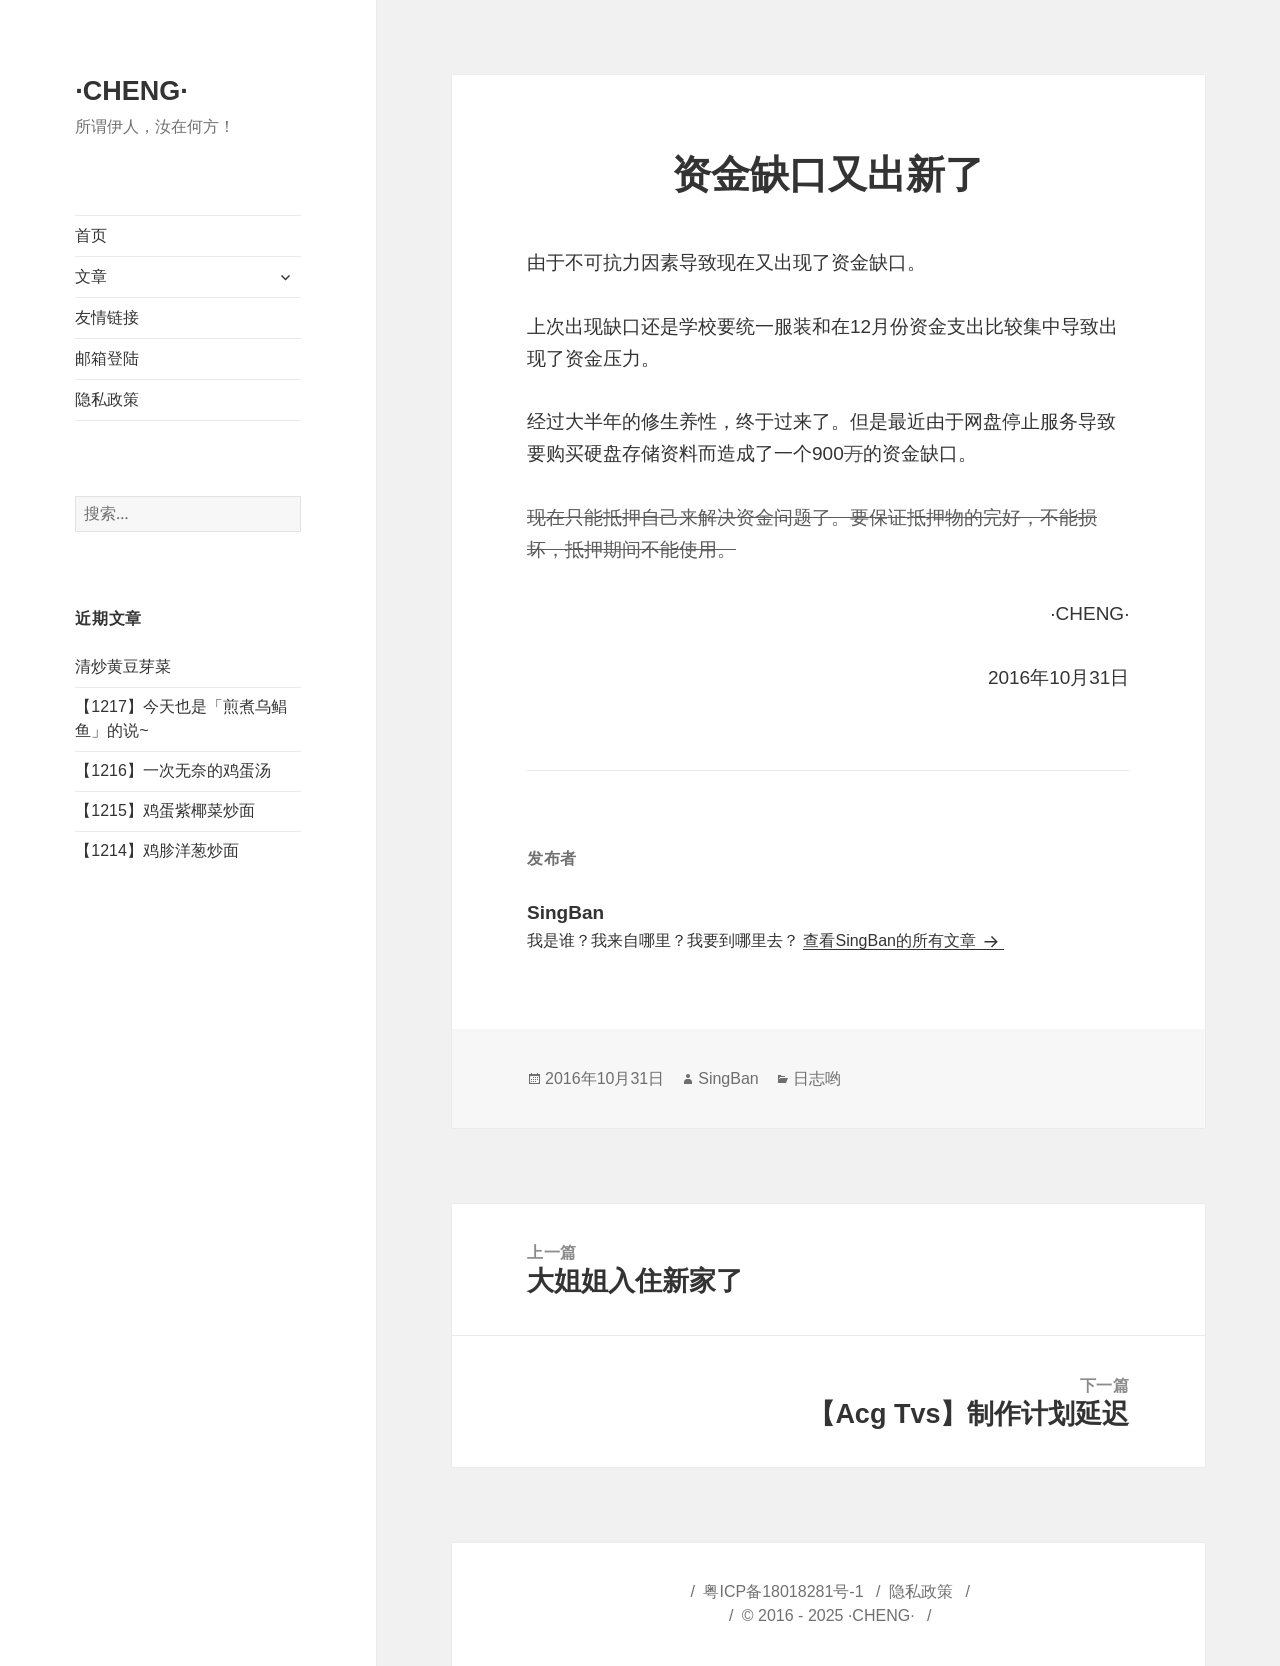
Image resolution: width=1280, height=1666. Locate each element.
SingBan (728, 1078)
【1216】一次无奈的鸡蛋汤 (173, 770)
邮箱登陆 (107, 358)
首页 (91, 235)
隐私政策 (107, 399)
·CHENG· (131, 91)
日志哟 (817, 1078)
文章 (91, 276)
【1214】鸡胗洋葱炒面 (157, 850)
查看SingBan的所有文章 (891, 940)
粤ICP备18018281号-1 (783, 1591)
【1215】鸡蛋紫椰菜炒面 (165, 810)
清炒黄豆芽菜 (123, 666)
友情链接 (107, 317)
